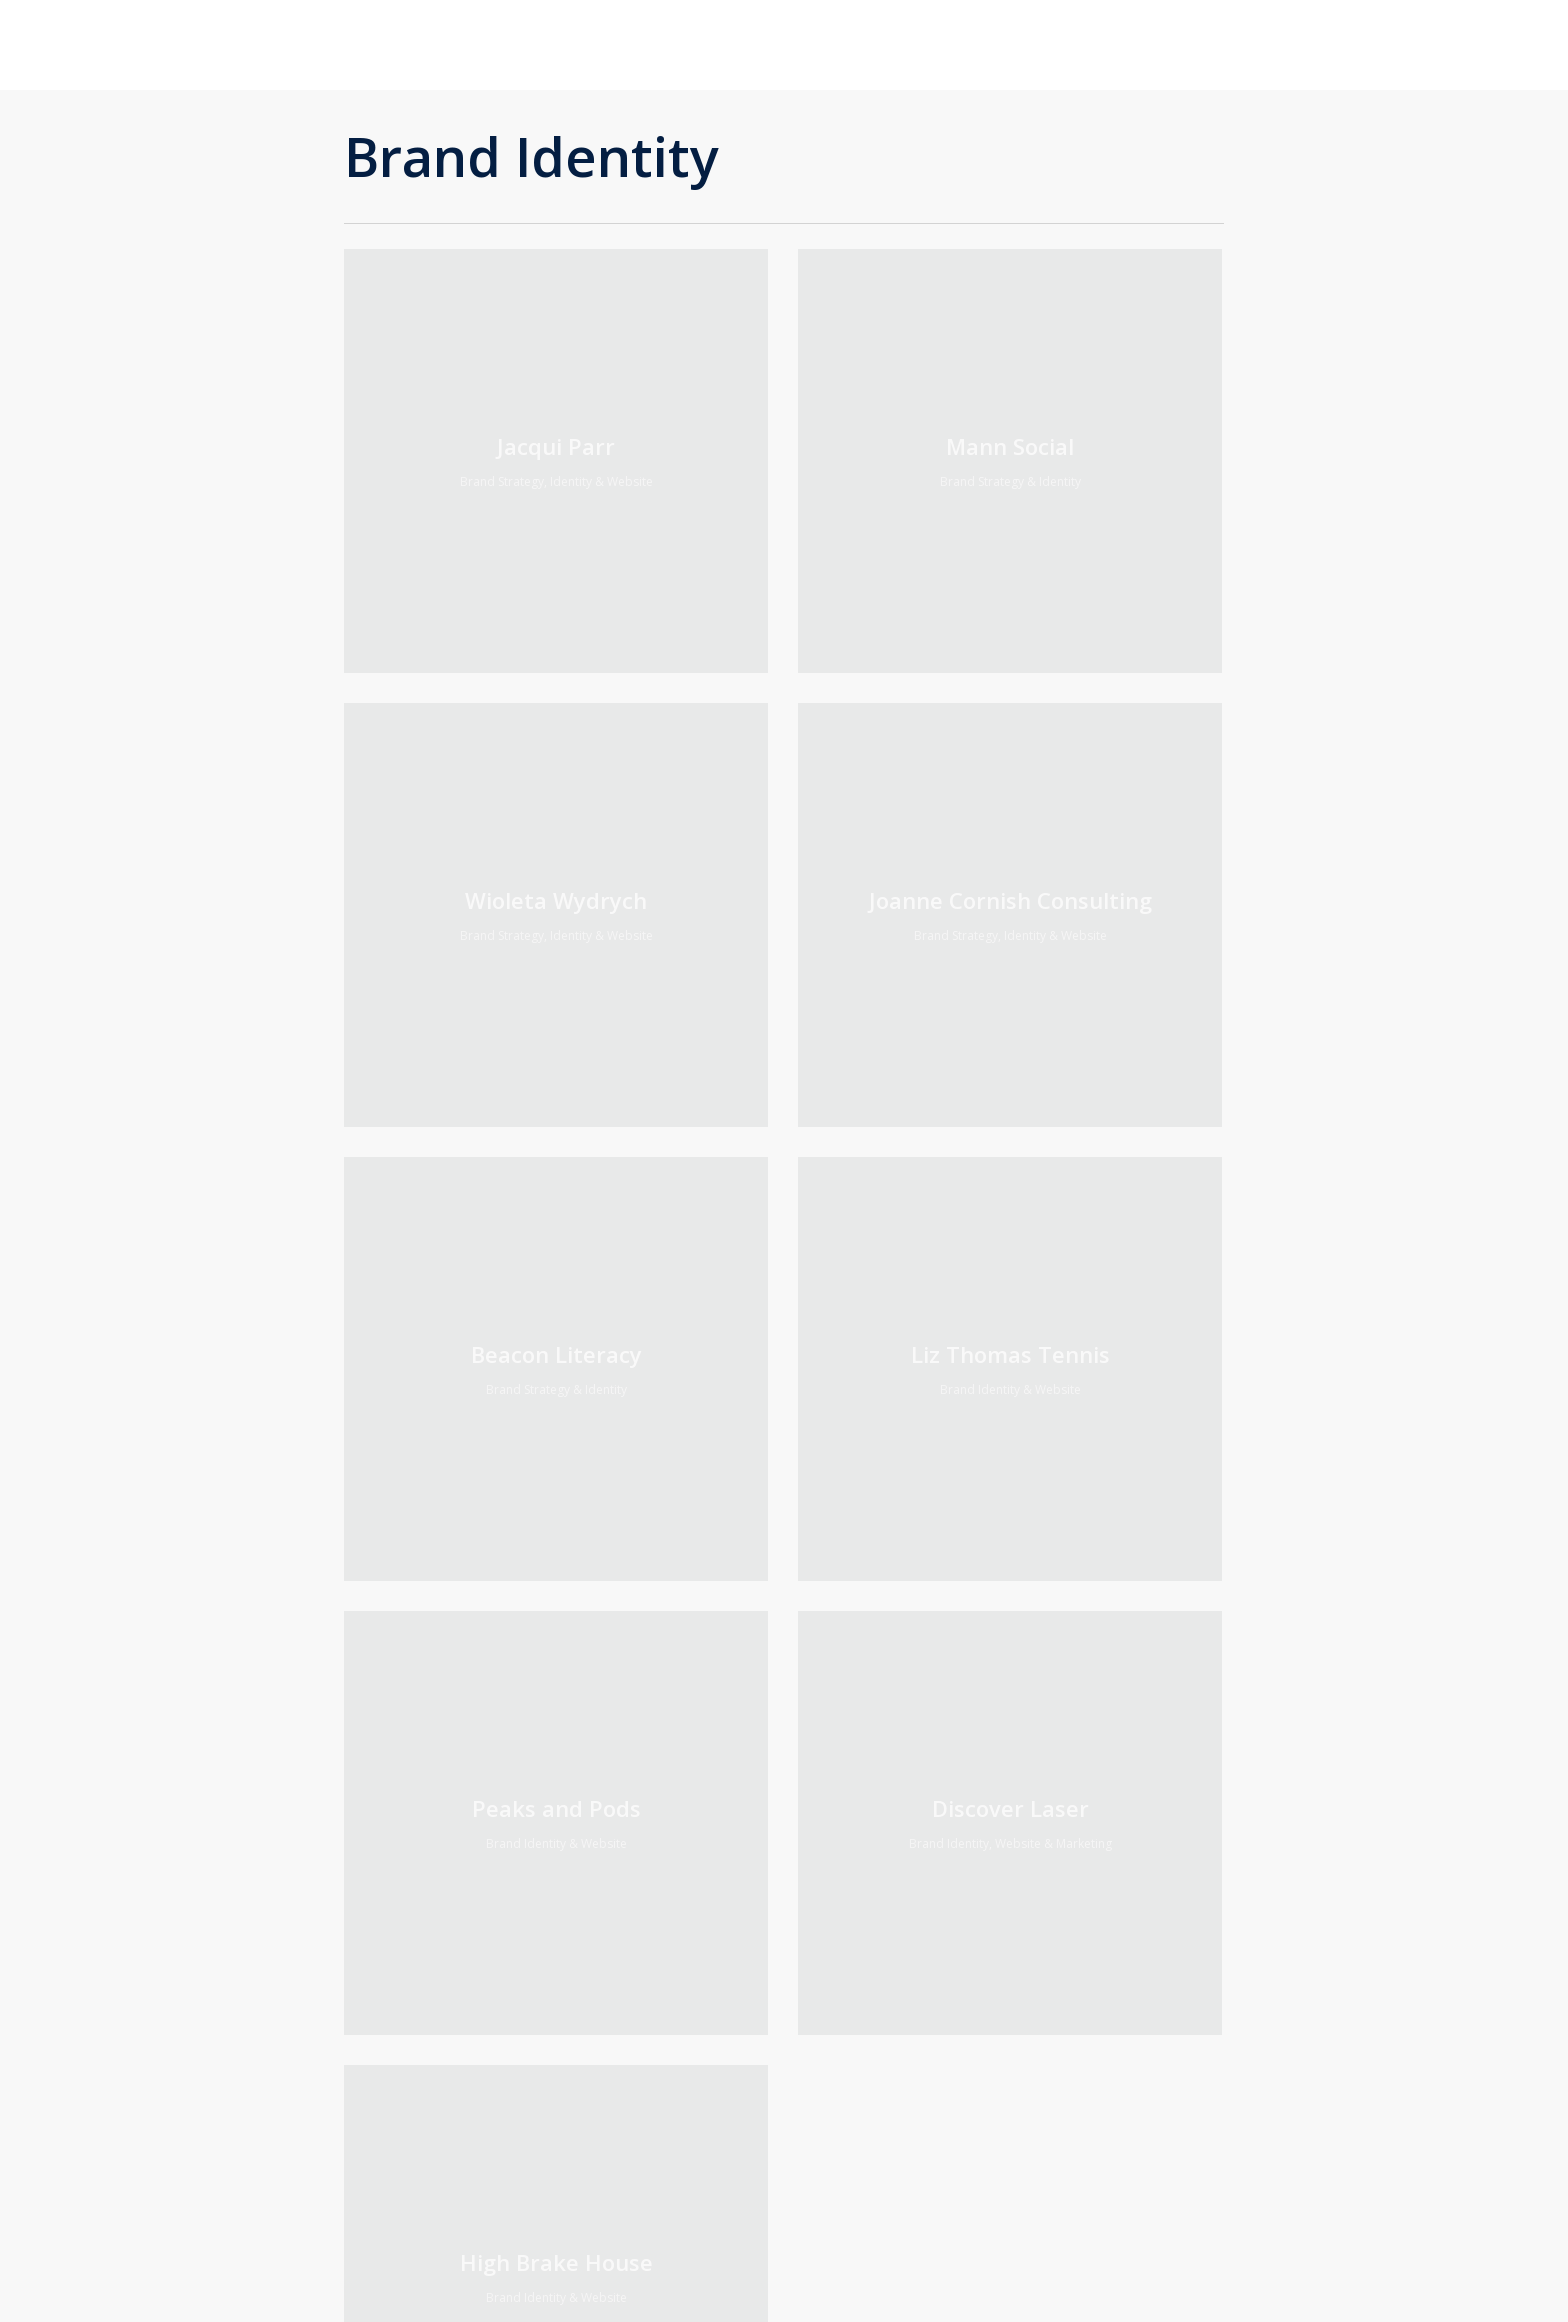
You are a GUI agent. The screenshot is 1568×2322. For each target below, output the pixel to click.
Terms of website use (638, 1900)
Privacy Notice (614, 1952)
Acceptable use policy (637, 1926)
